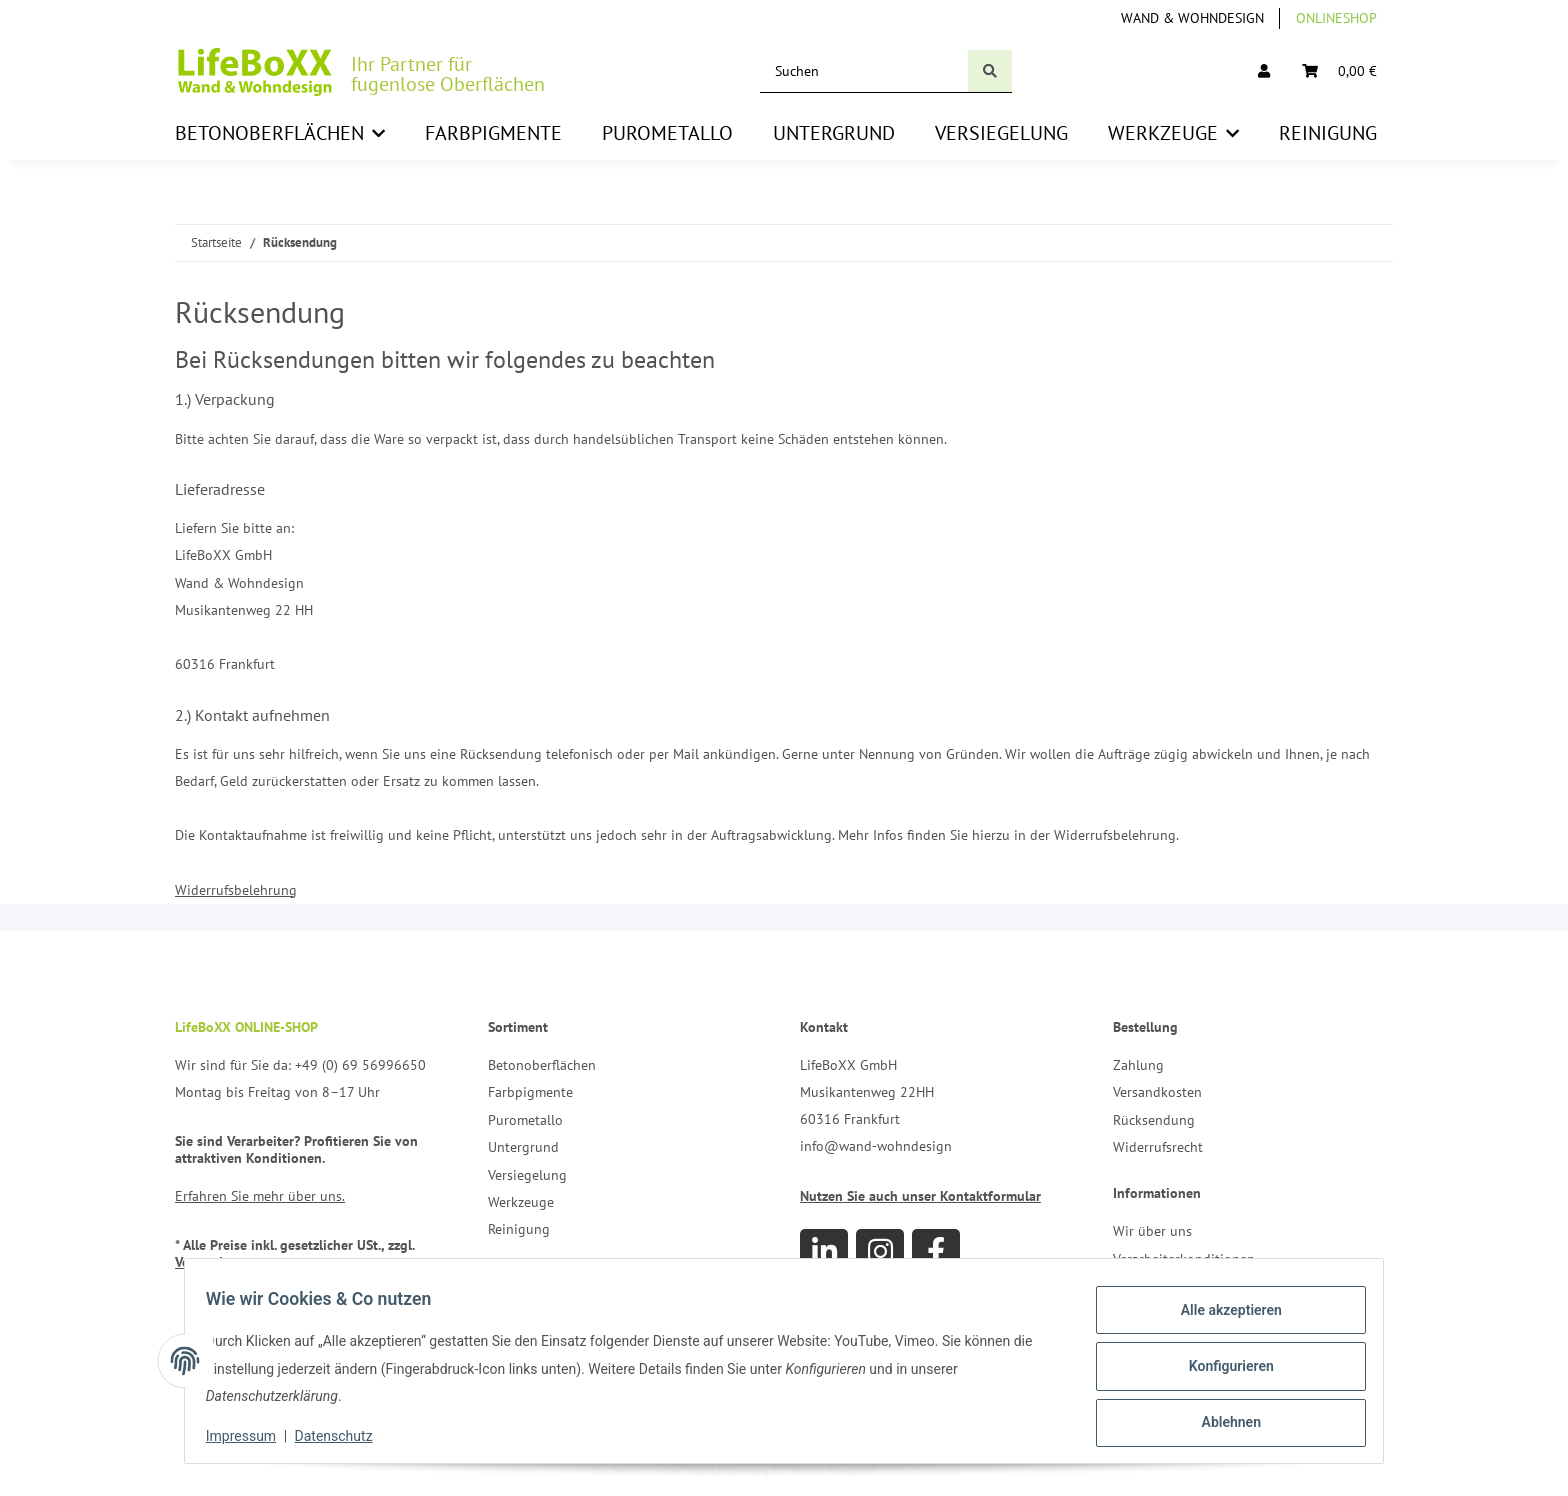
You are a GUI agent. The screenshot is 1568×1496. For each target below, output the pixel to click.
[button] (1264, 71)
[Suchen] (864, 71)
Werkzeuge (521, 1202)
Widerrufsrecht (1158, 1147)
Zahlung (1138, 1065)
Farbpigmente (530, 1092)
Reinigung (519, 1229)
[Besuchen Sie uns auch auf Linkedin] (824, 1253)
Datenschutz (345, 1436)
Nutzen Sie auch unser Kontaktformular (920, 1196)
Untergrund (523, 1147)
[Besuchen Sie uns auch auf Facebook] (936, 1253)
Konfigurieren (1219, 1366)
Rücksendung (1154, 1120)
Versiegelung (527, 1175)
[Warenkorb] (1339, 71)
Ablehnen (1219, 1418)
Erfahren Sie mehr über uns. (260, 1196)
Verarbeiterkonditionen (1184, 1259)
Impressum (252, 1436)
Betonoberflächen (542, 1065)
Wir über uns (1152, 1231)
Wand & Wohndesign (1192, 18)
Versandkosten (1157, 1092)
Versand (199, 1262)
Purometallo (525, 1120)
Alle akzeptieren (1219, 1314)
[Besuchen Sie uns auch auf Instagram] (880, 1253)
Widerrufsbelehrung (236, 890)
